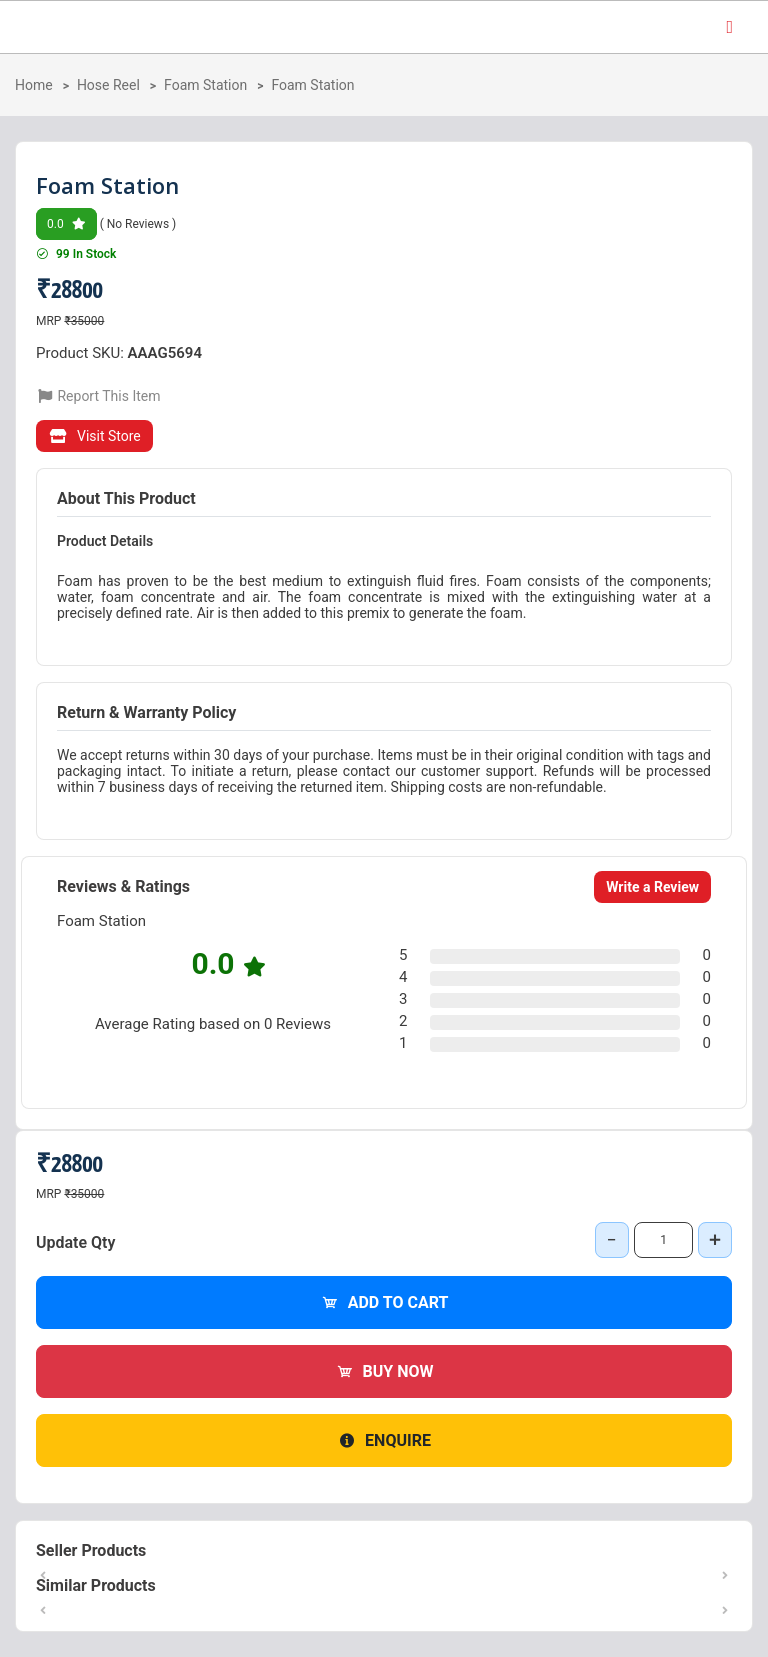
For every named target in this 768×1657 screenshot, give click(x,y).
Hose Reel (108, 85)
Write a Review (652, 887)
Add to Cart (384, 1302)
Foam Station (205, 85)
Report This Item (98, 396)
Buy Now (384, 1371)
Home (34, 85)
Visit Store (94, 436)
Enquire (384, 1440)
